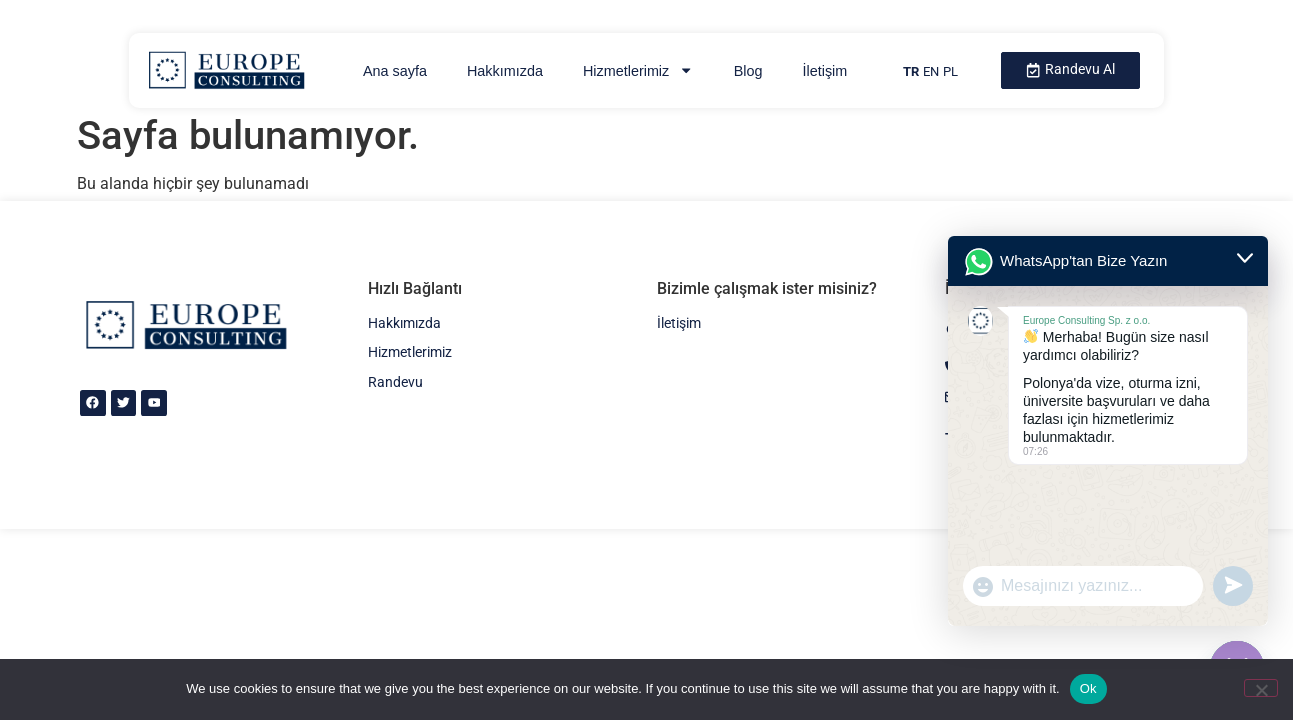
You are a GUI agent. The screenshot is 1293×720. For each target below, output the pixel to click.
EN (931, 71)
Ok (1088, 688)
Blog (748, 71)
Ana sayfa (395, 71)
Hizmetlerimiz (638, 70)
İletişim (824, 71)
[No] (1261, 688)
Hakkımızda (505, 71)
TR (911, 71)
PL (950, 71)
